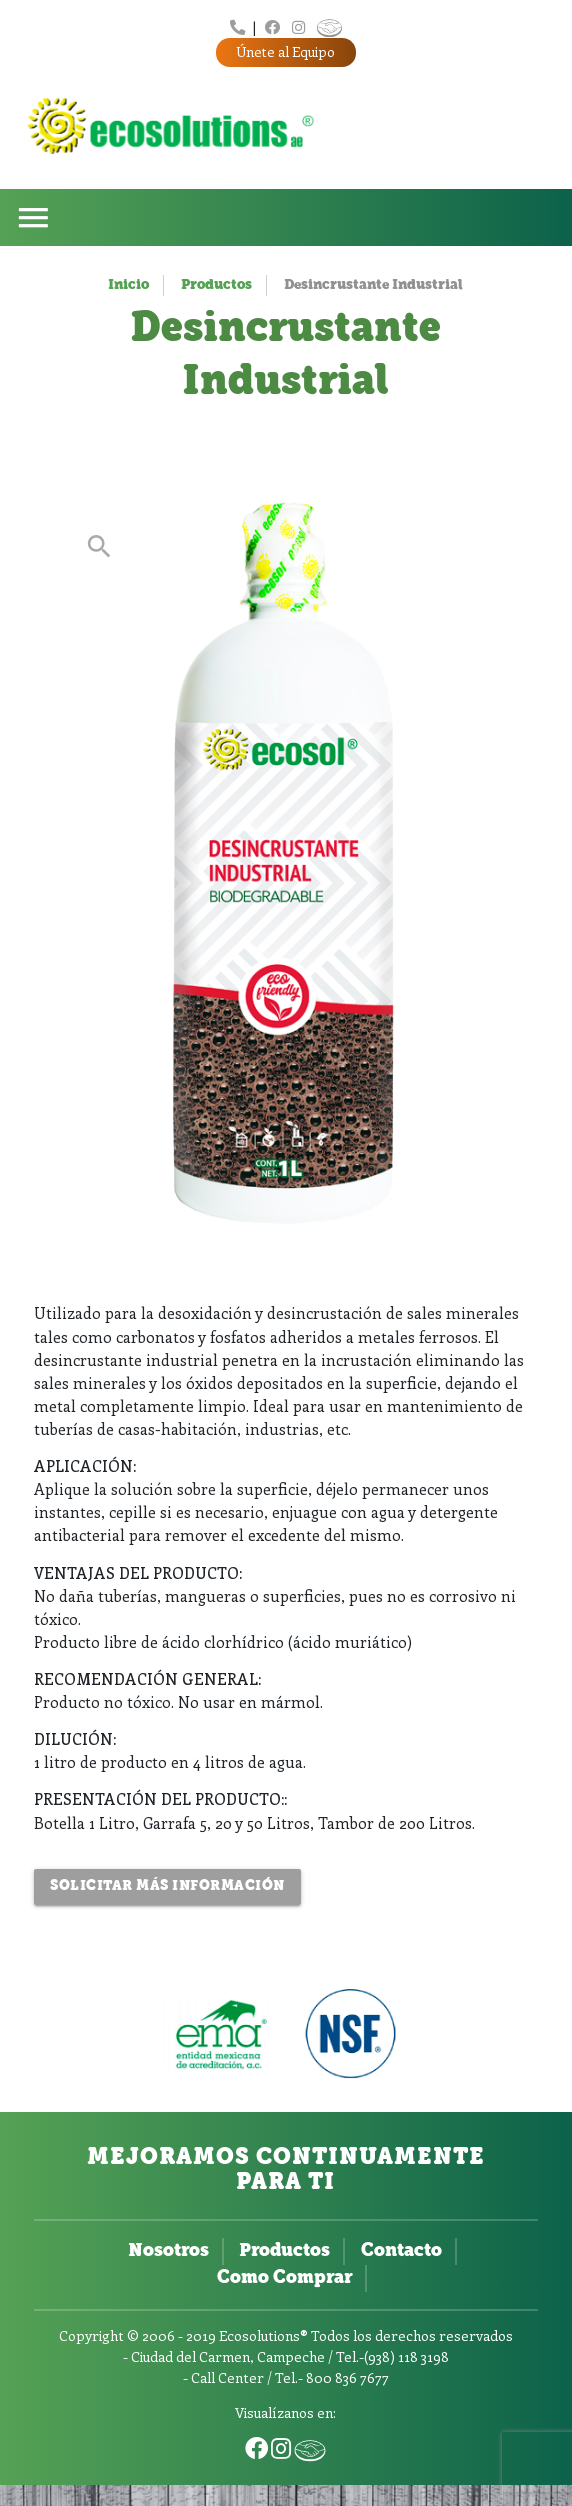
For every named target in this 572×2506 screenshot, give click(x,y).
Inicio (128, 285)
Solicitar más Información (167, 1886)
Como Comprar (284, 2278)
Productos (216, 285)
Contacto (401, 2251)
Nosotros (168, 2251)
